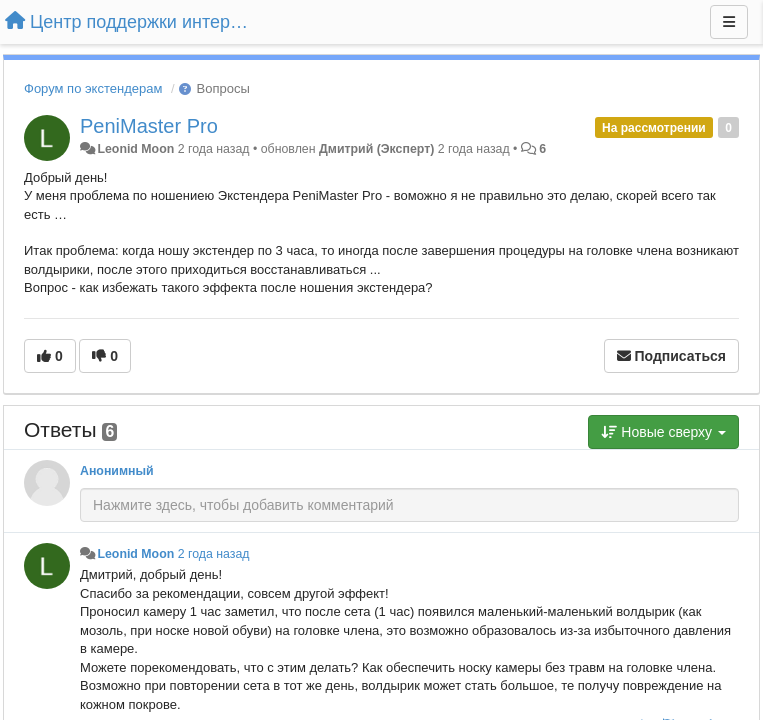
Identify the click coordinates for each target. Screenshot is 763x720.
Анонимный (117, 471)
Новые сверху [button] (663, 432)
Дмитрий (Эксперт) (376, 149)
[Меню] (729, 22)
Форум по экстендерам (93, 88)
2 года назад (214, 554)
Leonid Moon (135, 149)
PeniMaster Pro (149, 126)
